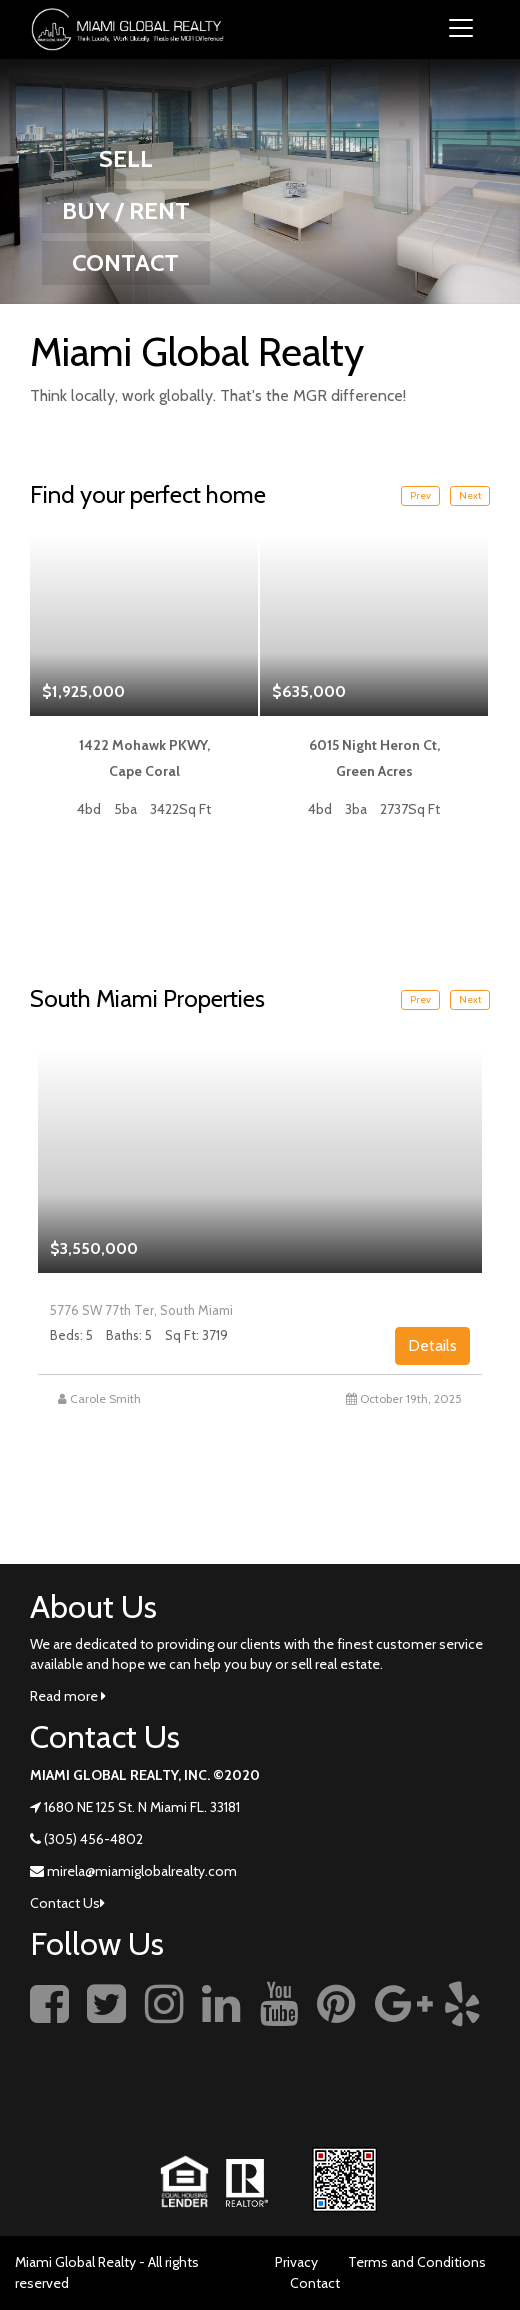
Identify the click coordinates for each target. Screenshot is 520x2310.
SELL (126, 158)
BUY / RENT (126, 210)
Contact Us (67, 1903)
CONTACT (125, 262)
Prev (420, 495)
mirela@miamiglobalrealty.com (142, 1871)
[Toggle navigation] (461, 29)
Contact (315, 2283)
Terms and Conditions (417, 2262)
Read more (68, 1696)
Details (432, 1345)
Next (470, 495)
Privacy (296, 2262)
